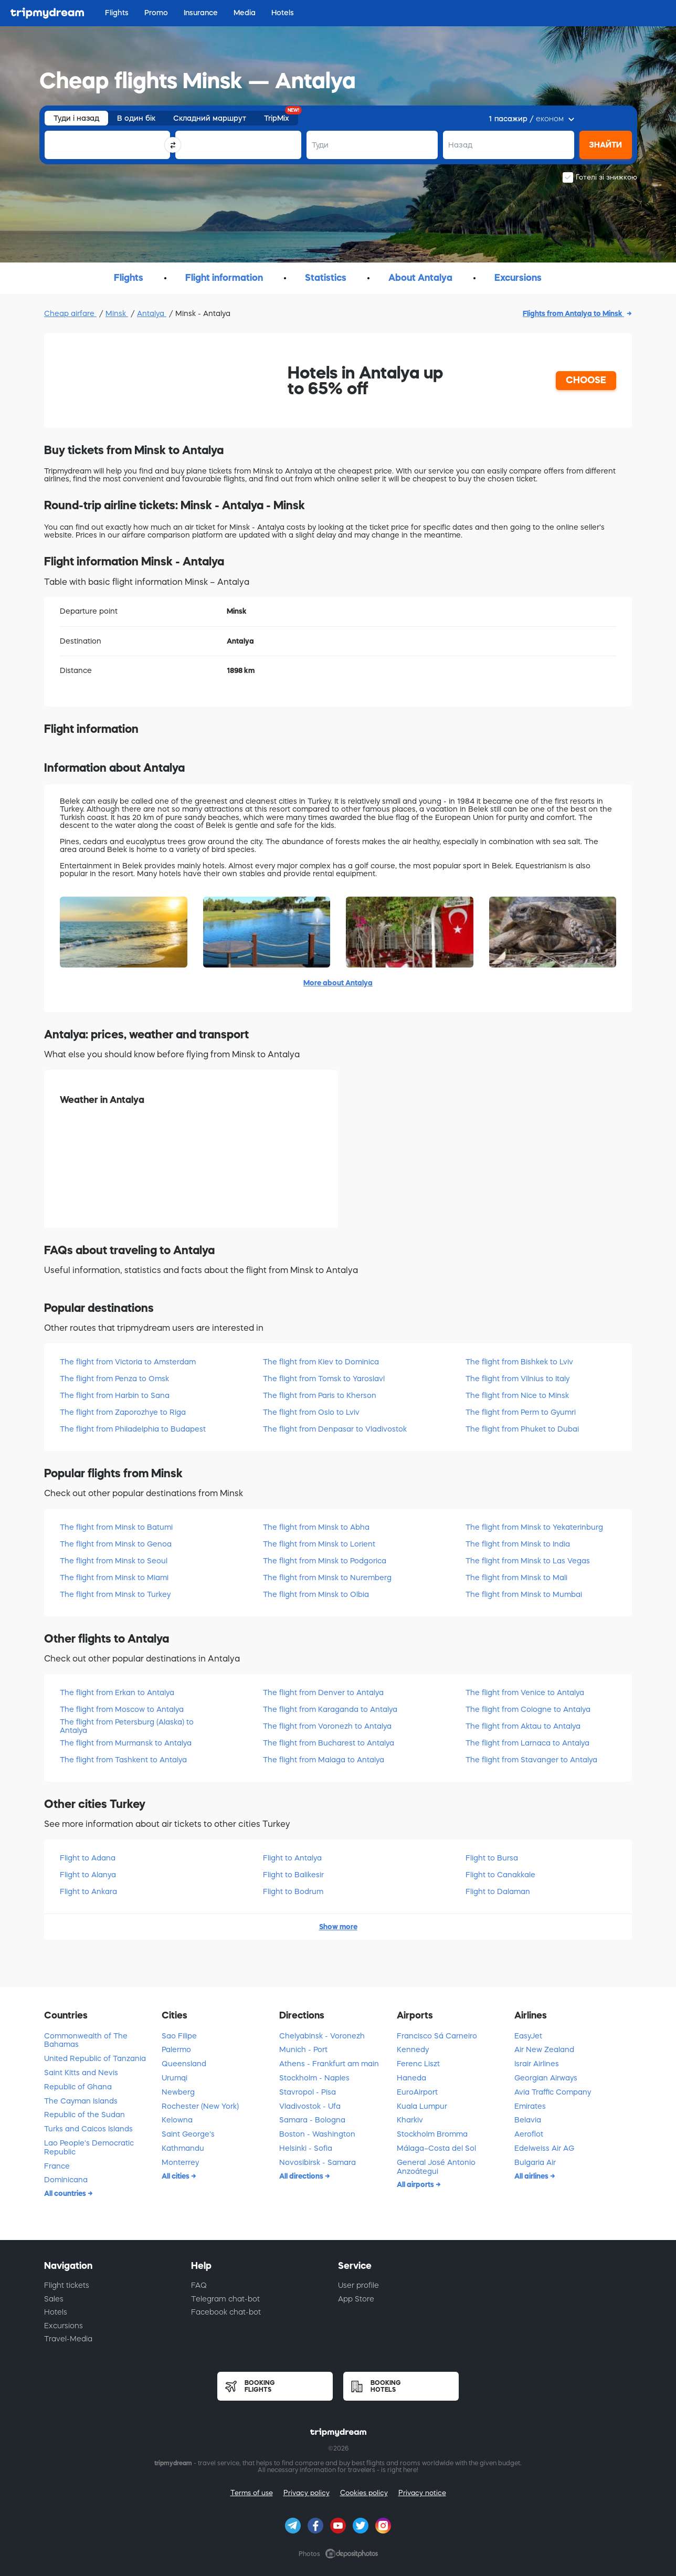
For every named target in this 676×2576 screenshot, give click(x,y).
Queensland (184, 2063)
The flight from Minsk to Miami (114, 1577)
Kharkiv (410, 2119)
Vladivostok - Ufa (310, 2106)
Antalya (151, 313)
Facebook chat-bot (226, 2312)
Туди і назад (76, 118)
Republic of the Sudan (84, 2114)
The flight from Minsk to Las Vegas (528, 1560)
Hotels (55, 2312)
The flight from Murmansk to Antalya (126, 1743)
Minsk (116, 313)
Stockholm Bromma (432, 2134)
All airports (416, 2184)
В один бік (136, 118)
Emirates (530, 2106)
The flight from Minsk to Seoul (113, 1560)
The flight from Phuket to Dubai (522, 1429)
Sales (54, 2298)
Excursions (63, 2325)
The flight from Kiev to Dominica (321, 1361)
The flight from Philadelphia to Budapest (133, 1429)
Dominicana (66, 2179)
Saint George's (188, 2134)
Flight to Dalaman (498, 1891)
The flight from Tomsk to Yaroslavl (324, 1378)
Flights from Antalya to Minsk (573, 313)
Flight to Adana (87, 1858)
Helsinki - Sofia (305, 2148)
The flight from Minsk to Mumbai (524, 1594)
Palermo (176, 2049)
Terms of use (251, 2492)
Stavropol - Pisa (307, 2092)
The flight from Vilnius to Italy (517, 1378)
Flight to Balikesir (293, 1874)
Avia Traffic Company (552, 2092)
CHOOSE (586, 380)
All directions (302, 2176)
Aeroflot (528, 2134)
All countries (66, 2193)
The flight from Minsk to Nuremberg (327, 1577)
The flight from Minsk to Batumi (116, 1527)
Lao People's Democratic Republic (89, 2147)
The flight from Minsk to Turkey (115, 1594)
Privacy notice (422, 2492)
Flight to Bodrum (293, 1891)
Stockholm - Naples (314, 2077)
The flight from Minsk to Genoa (116, 1544)
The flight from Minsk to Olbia (316, 1594)
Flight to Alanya (88, 1874)
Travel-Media (68, 2338)
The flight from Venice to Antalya (525, 1692)
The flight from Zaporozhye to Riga (123, 1412)
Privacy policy (306, 2492)
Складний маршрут (209, 118)
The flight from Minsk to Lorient (319, 1544)
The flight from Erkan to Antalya (117, 1692)
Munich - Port (303, 2049)
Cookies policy (364, 2492)
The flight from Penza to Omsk (114, 1378)
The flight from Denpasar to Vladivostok (335, 1429)
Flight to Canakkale (500, 1874)
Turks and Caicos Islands (88, 2128)
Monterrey (180, 2162)
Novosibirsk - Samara (317, 2162)
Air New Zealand (544, 2049)
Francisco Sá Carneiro (437, 2035)
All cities (176, 2176)
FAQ (199, 2285)
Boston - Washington (317, 2134)
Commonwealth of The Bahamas (86, 2040)
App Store (356, 2298)
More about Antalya (338, 982)
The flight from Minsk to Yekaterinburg (534, 1527)
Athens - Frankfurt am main (329, 2063)
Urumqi (174, 2077)
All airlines (532, 2176)
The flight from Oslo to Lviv (311, 1412)
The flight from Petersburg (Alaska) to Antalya (127, 1725)
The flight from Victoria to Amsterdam (128, 1361)
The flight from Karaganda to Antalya (330, 1709)
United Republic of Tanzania (95, 2058)
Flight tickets (66, 2285)
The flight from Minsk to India (518, 1544)
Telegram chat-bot (225, 2298)
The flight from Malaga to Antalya (323, 1759)
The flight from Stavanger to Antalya (531, 1759)
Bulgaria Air (535, 2162)
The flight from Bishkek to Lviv (519, 1361)
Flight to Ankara (88, 1891)
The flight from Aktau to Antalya (523, 1726)
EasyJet (528, 2035)
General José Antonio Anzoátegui (436, 2167)
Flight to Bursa (492, 1858)
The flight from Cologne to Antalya (528, 1709)
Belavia (527, 2119)
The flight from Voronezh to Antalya (327, 1726)
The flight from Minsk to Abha (316, 1527)
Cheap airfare (70, 313)
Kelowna (177, 2119)
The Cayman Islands (81, 2101)
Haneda (411, 2077)
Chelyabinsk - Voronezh (322, 2035)
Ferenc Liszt (418, 2063)
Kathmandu (183, 2148)
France (57, 2166)
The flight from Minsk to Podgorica (324, 1560)
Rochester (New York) (200, 2106)
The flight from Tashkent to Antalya (123, 1759)
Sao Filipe (179, 2035)
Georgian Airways (545, 2077)
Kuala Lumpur (422, 2106)
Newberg (178, 2092)
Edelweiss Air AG (544, 2148)
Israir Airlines (536, 2063)
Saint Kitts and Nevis (81, 2072)
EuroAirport (417, 2092)
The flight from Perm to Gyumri (521, 1412)
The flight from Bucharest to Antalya (328, 1743)
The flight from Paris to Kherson (319, 1395)
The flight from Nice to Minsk (517, 1395)
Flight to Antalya (292, 1858)
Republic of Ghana (78, 2086)
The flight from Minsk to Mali (516, 1577)
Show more (338, 1926)
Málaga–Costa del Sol (436, 2148)
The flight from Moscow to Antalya (122, 1709)
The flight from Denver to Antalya (323, 1692)
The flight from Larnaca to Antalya (527, 1743)
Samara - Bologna (312, 2119)
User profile (358, 2285)
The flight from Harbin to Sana (115, 1395)
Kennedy (413, 2049)
